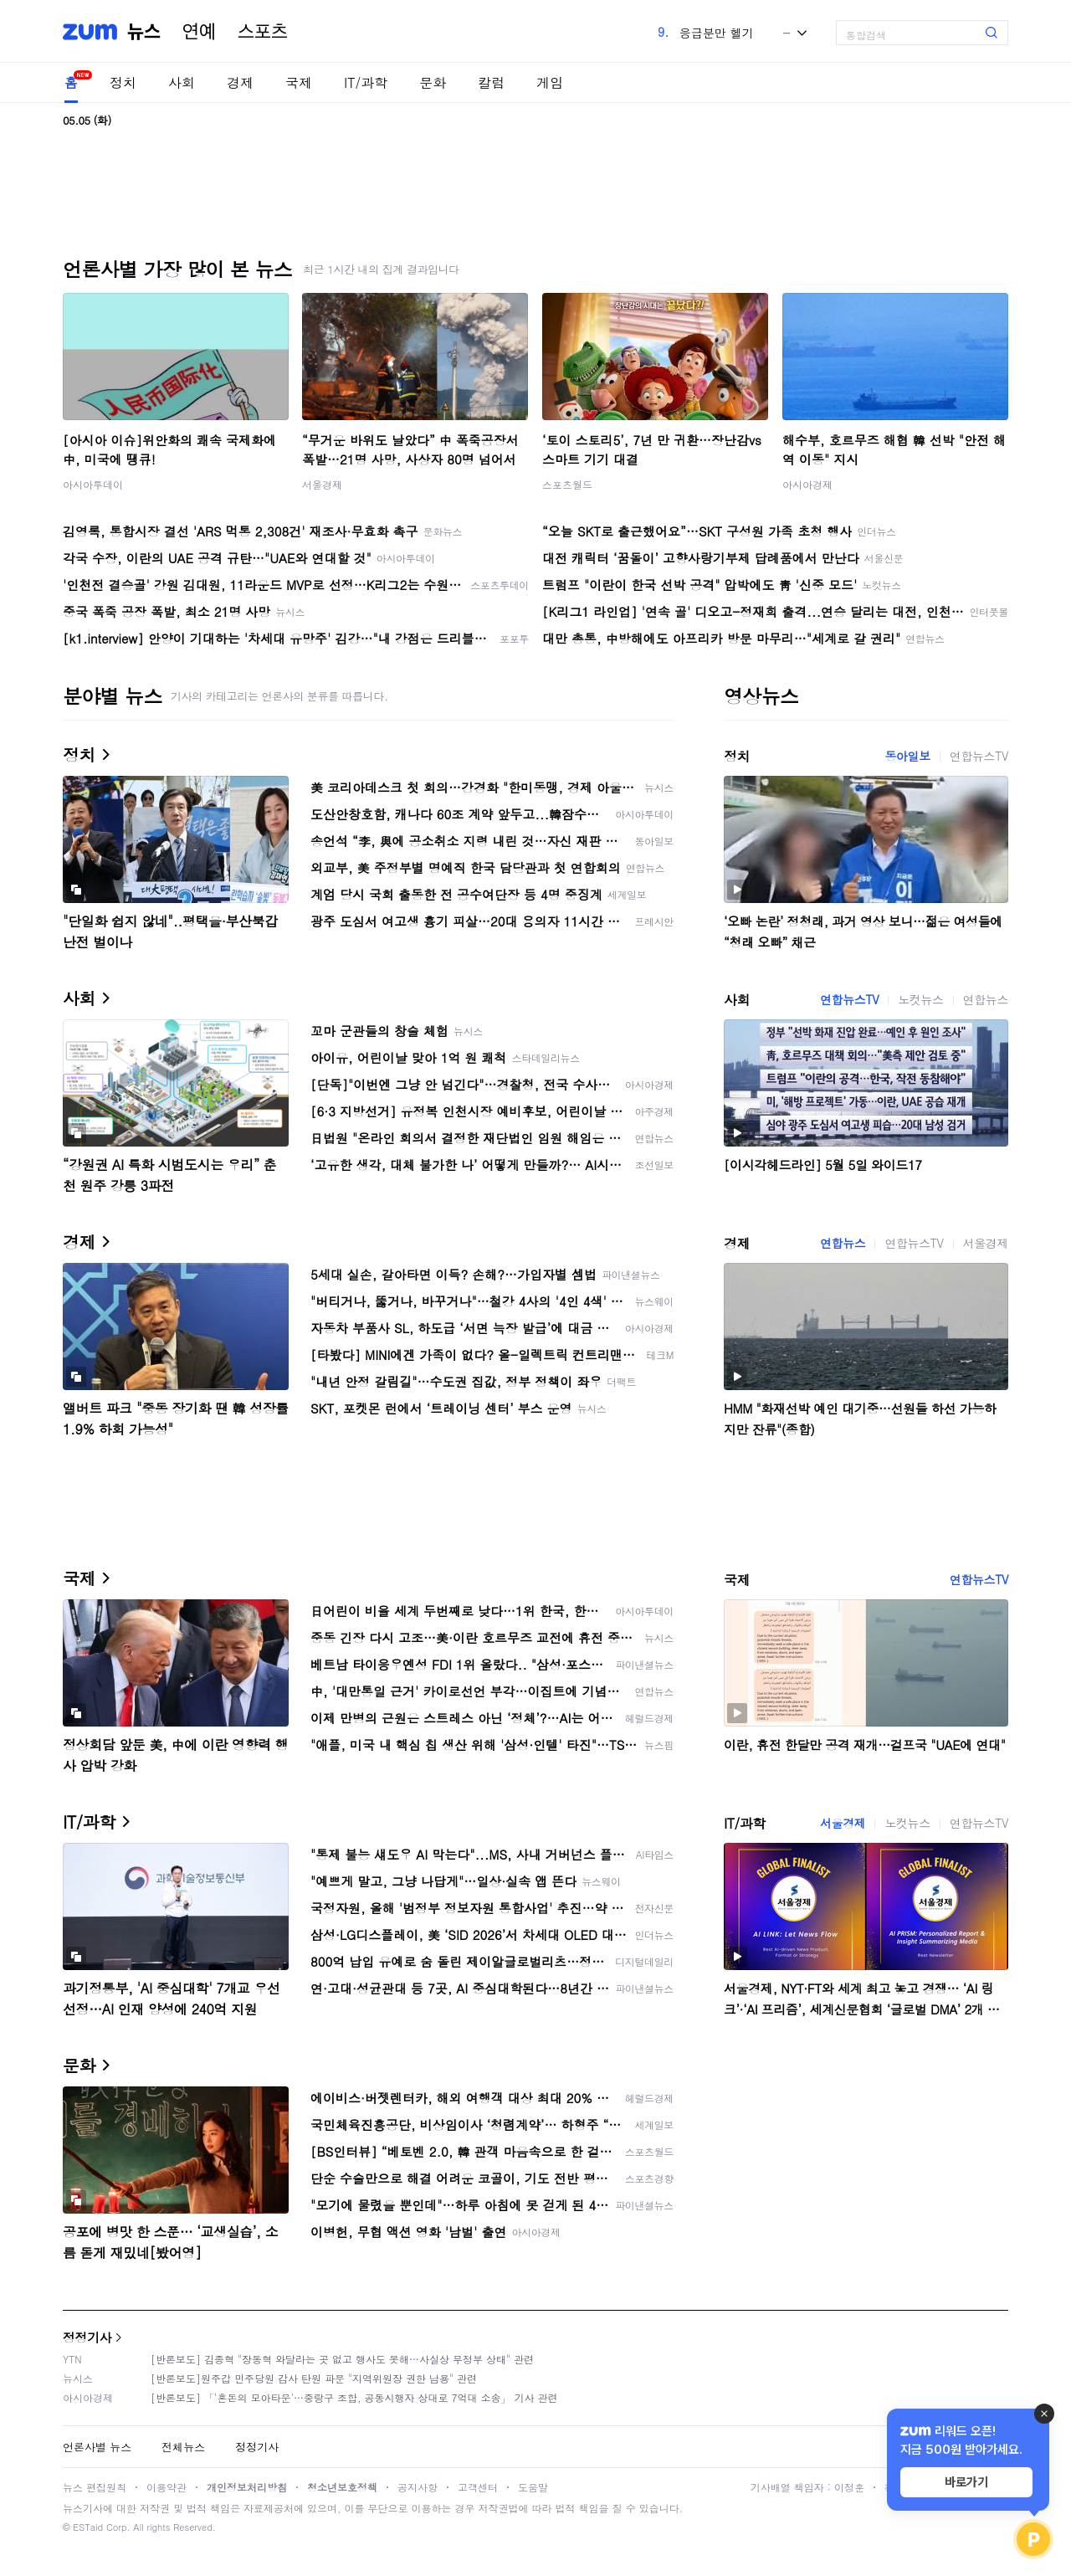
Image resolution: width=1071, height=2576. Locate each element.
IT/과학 (365, 82)
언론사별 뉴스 (97, 2447)
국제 (298, 82)
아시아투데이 (93, 484)
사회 (181, 82)
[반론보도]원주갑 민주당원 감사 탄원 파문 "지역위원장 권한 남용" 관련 (314, 2378)
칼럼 (491, 82)
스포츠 (263, 32)
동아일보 (907, 755)
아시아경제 (807, 484)
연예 (199, 32)
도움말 (533, 2487)
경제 (240, 82)
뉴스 (144, 32)
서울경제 (322, 484)
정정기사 (87, 2337)
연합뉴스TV (979, 755)
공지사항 (417, 2487)
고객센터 (478, 2487)
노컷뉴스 (920, 999)
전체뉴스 (183, 2447)
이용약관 (166, 2487)
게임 (549, 82)
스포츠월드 (567, 484)
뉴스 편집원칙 (94, 2487)
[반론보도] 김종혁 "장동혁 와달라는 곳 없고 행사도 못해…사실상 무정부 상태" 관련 (342, 2359)
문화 (432, 82)
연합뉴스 (985, 999)
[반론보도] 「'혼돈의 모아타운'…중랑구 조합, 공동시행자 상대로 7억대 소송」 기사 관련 (354, 2397)
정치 (123, 82)
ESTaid (88, 2527)
